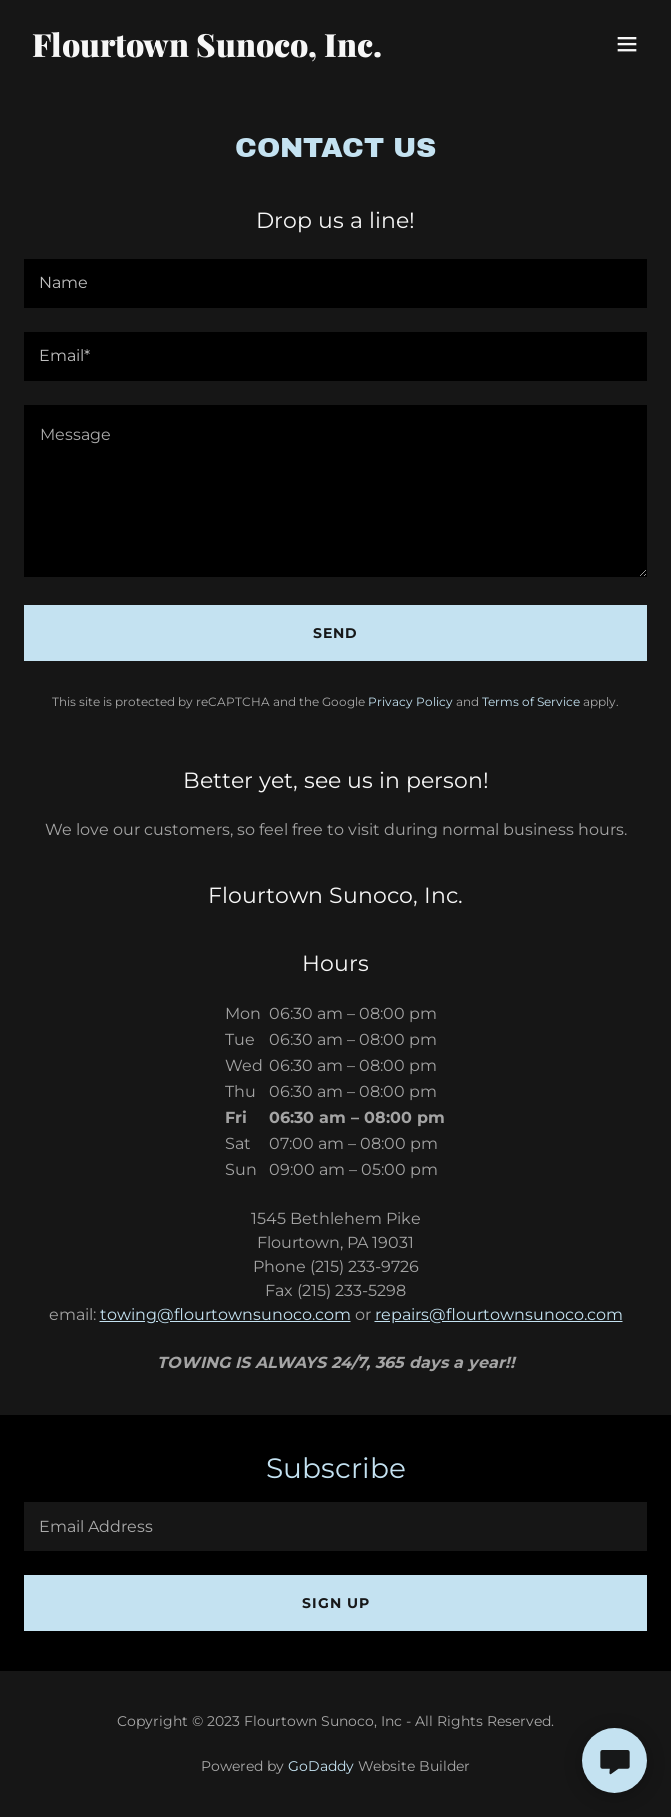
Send (335, 633)
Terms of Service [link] (531, 701)
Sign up (336, 1603)
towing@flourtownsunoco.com (225, 1314)
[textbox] (335, 283)
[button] (627, 44)
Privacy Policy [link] (410, 701)
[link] (242, 51)
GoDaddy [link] (321, 1766)
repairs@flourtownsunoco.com (499, 1314)
